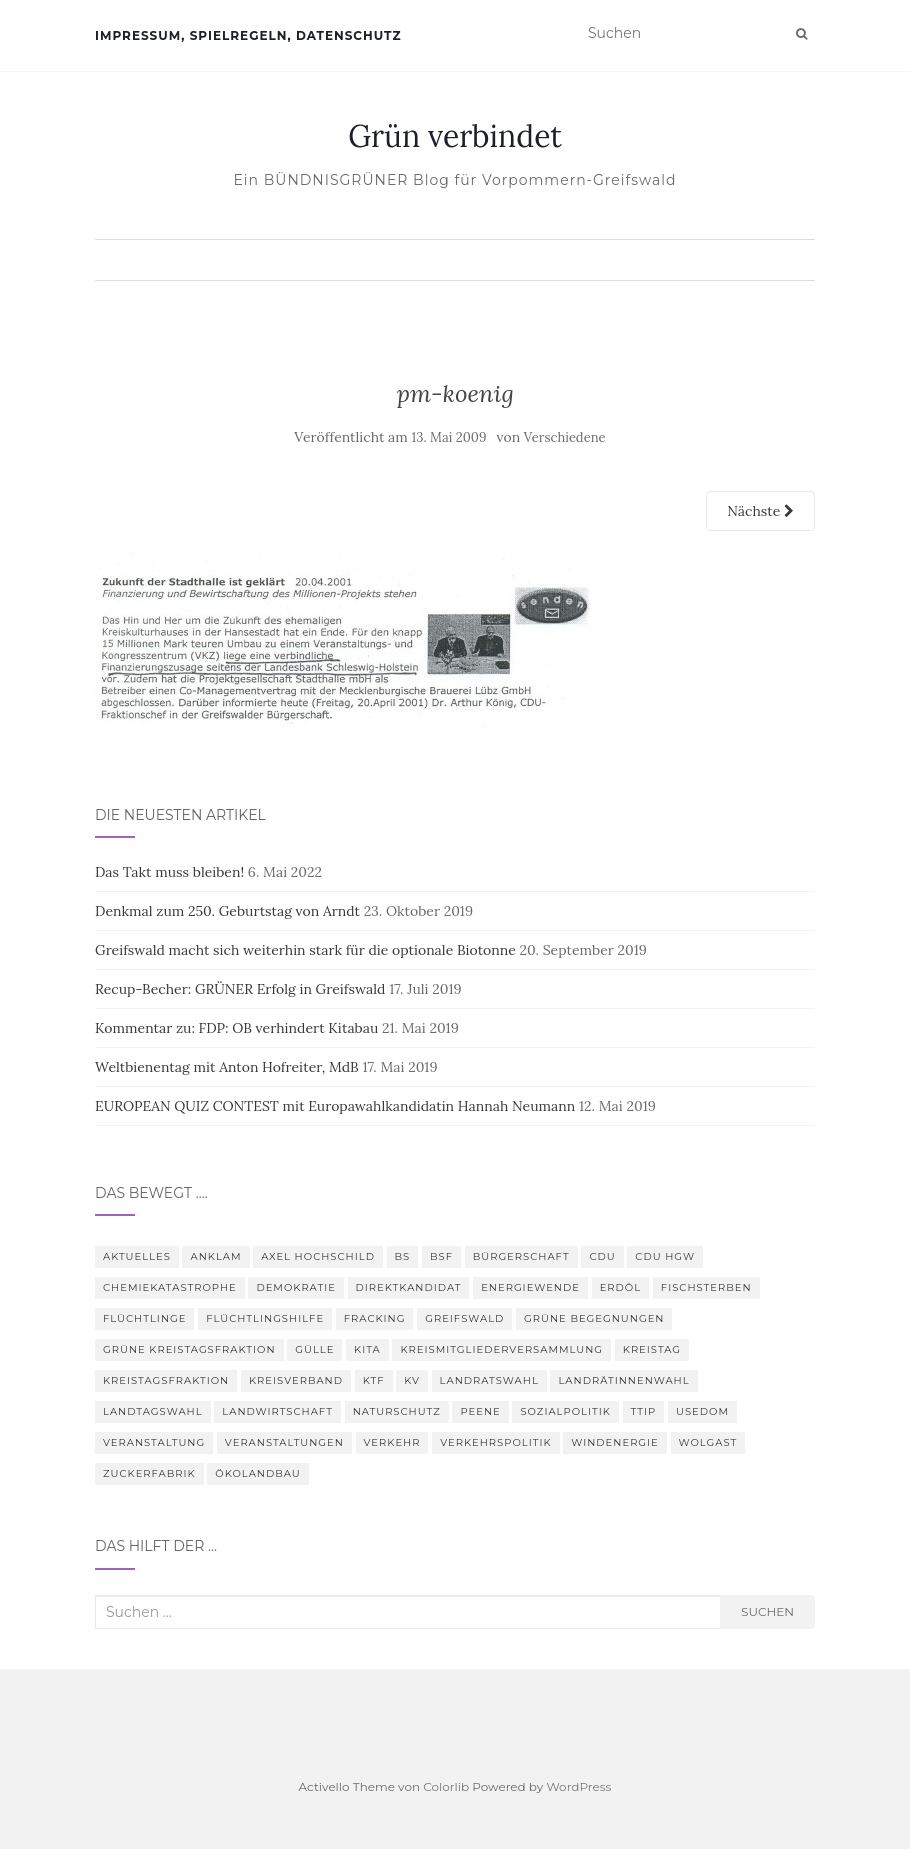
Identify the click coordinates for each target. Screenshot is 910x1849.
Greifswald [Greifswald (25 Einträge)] (464, 1318)
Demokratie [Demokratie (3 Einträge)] (296, 1287)
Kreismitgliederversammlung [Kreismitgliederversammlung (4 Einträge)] (501, 1349)
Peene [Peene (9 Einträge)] (480, 1411)
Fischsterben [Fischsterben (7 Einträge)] (706, 1287)
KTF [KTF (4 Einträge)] (374, 1380)
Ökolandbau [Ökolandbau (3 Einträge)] (257, 1473)
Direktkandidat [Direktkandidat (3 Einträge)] (409, 1287)
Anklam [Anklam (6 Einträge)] (215, 1256)
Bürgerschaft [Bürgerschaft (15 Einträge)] (521, 1256)
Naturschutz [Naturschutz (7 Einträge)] (397, 1411)
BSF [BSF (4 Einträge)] (441, 1256)
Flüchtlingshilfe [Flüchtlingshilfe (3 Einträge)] (265, 1318)
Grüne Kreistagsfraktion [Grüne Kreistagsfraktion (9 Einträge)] (189, 1349)
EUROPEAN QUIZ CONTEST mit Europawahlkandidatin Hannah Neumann (335, 1106)
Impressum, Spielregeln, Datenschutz (248, 35)
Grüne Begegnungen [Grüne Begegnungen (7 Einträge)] (594, 1318)
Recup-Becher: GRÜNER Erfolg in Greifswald (240, 989)
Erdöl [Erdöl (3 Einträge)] (620, 1287)
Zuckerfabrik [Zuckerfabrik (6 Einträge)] (149, 1473)
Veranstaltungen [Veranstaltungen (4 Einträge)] (284, 1442)
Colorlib (446, 1786)
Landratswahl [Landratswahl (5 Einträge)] (489, 1380)
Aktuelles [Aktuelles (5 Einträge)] (137, 1256)
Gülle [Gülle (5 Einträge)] (314, 1349)
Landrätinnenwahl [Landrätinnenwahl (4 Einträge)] (623, 1380)
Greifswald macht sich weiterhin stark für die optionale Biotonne (305, 950)
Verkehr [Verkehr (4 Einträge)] (392, 1442)
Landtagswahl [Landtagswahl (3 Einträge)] (153, 1411)
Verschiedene (565, 437)
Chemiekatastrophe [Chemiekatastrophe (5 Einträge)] (170, 1287)
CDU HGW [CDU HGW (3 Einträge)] (665, 1256)
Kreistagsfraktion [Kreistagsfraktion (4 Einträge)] (166, 1380)
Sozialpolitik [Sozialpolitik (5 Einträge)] (565, 1411)
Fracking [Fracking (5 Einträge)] (375, 1318)
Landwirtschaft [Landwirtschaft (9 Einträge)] (277, 1411)
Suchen (767, 1611)
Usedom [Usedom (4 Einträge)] (702, 1411)
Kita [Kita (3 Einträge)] (367, 1349)
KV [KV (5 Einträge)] (412, 1380)
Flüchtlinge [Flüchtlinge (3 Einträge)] (144, 1318)
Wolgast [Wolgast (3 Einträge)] (708, 1442)
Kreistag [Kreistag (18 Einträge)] (652, 1349)
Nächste (760, 511)
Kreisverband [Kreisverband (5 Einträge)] (296, 1380)
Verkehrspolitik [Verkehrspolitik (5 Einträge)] (495, 1442)
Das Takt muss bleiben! (169, 872)
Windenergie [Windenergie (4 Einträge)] (615, 1442)
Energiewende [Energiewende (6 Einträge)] (530, 1287)
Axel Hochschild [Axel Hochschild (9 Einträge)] (318, 1256)
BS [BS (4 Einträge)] (403, 1256)
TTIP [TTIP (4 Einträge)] (644, 1411)
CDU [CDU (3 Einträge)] (602, 1256)
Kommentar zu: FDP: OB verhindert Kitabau (236, 1028)
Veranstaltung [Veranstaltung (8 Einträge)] (154, 1442)
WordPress (578, 1786)
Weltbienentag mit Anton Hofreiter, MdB (227, 1067)
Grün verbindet (455, 136)
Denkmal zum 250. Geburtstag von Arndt (227, 911)
